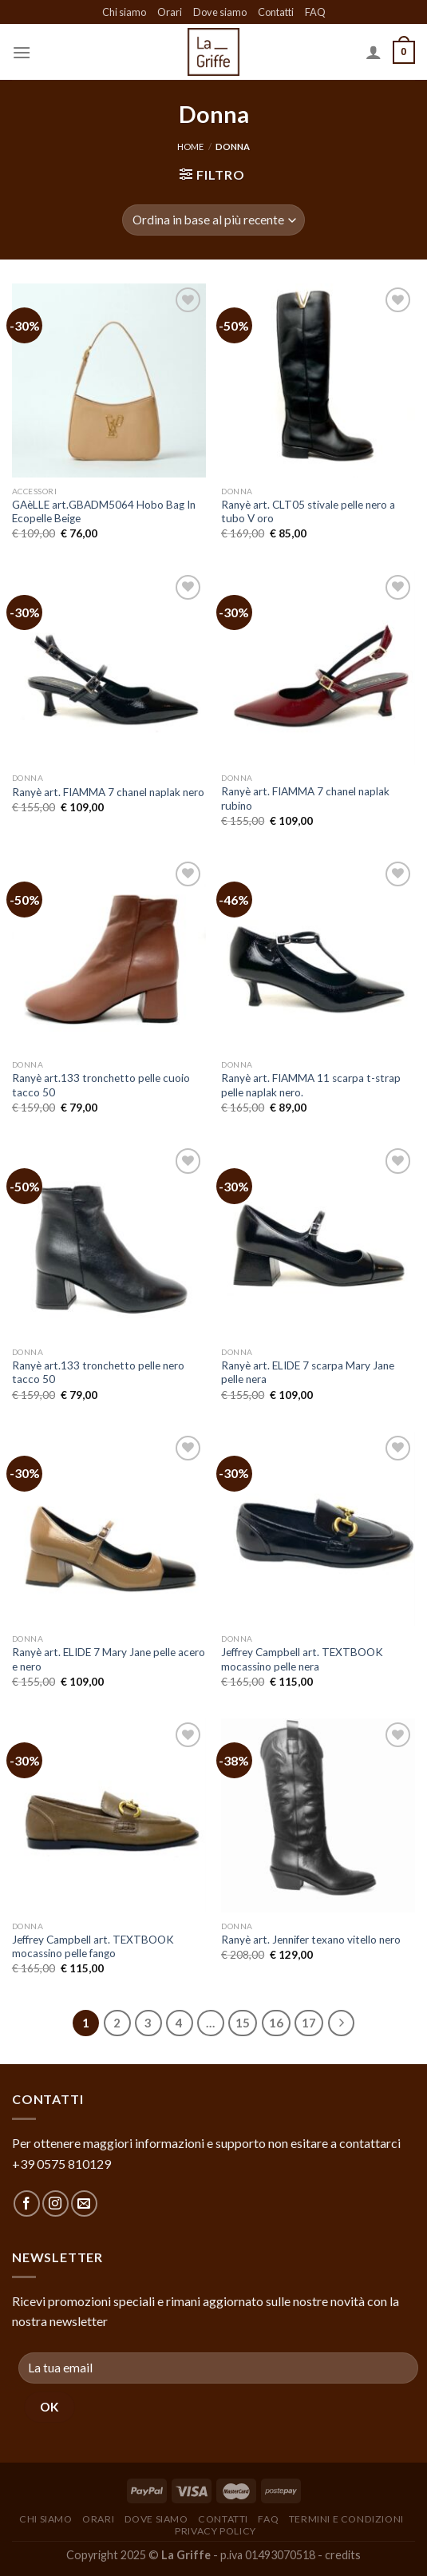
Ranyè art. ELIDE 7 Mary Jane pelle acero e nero (108, 1659)
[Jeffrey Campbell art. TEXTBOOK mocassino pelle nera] (318, 1529)
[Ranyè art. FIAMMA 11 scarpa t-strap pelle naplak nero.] (318, 955)
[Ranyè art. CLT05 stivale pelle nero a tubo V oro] (318, 380)
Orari (169, 12)
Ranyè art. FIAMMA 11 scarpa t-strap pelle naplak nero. (311, 1085)
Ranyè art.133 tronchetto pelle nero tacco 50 (98, 1372)
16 (276, 2022)
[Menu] (21, 52)
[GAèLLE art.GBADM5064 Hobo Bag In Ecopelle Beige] (109, 380)
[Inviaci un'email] (84, 2203)
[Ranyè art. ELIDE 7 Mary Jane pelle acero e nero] (109, 1529)
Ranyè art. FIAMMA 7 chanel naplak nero (108, 792)
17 (309, 2022)
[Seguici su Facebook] (27, 2203)
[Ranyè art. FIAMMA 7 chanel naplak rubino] (318, 668)
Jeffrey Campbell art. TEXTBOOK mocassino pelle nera (302, 1659)
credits (343, 2555)
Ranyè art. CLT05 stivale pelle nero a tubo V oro (308, 511)
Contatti (276, 12)
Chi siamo (124, 12)
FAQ (315, 12)
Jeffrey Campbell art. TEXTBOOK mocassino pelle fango (93, 1946)
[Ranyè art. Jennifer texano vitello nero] (318, 1815)
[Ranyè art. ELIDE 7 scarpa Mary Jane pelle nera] (318, 1241)
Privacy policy (215, 2531)
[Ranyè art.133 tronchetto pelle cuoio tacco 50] (109, 955)
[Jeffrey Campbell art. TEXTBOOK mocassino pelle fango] (109, 1815)
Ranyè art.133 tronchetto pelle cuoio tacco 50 (101, 1085)
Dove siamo (220, 12)
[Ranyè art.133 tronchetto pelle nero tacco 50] (109, 1241)
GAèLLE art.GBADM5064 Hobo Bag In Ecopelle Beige (104, 511)
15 (242, 2022)
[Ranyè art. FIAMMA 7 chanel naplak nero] (109, 668)
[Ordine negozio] (213, 220)
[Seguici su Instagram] (55, 2203)
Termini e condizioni (346, 2519)
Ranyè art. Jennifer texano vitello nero (311, 1939)
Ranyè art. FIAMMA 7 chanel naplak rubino (305, 798)
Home (190, 146)
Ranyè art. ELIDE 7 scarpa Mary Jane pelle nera (307, 1372)
